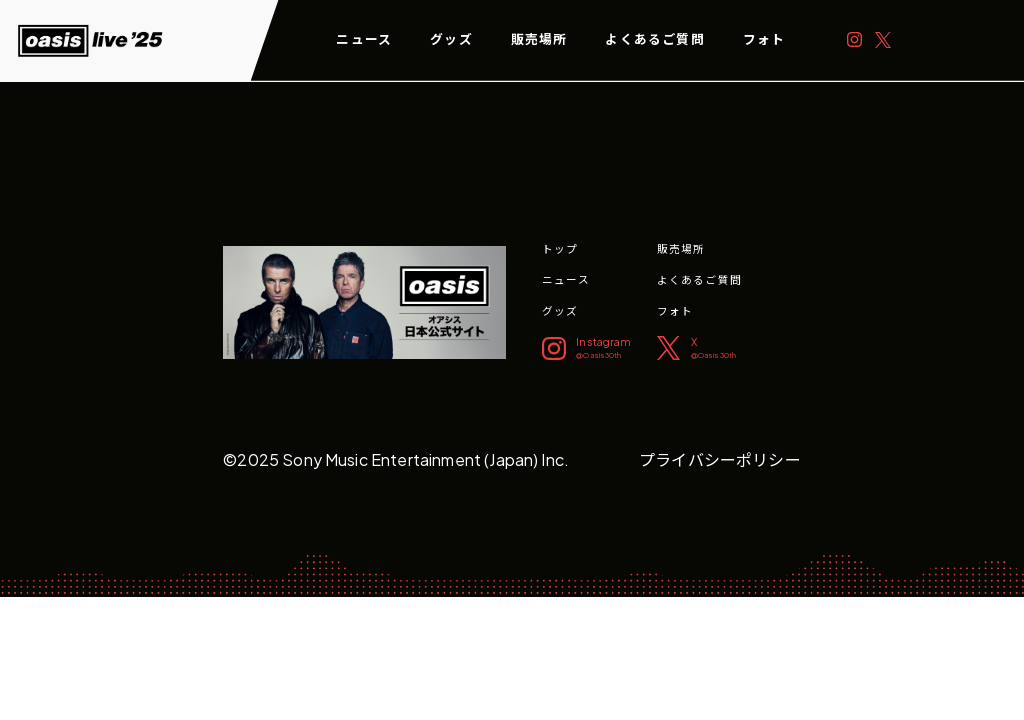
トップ (560, 248)
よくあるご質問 (654, 39)
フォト (764, 39)
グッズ (451, 39)
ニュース (364, 39)
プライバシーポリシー (720, 459)
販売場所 (539, 39)
